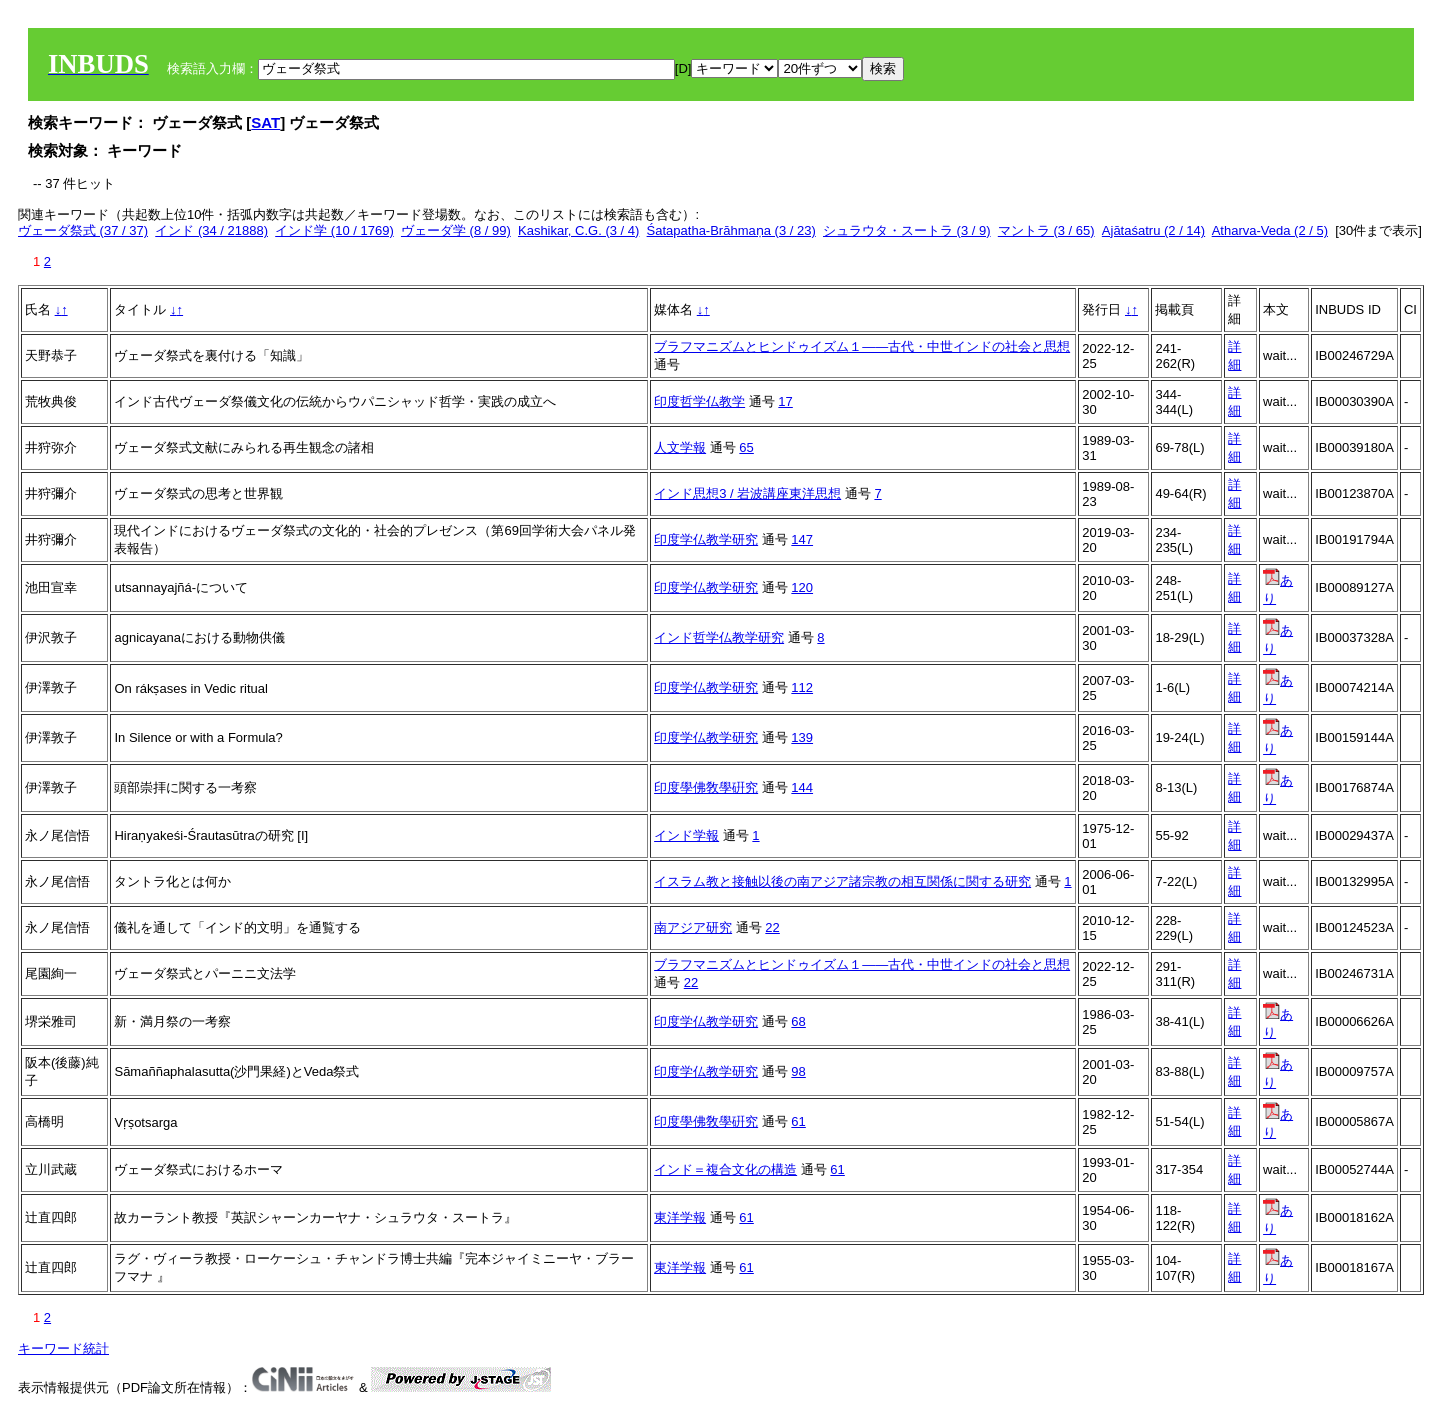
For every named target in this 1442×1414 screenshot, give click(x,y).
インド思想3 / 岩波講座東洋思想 (747, 493)
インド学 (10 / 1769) (334, 230)
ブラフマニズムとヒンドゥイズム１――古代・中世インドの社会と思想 (862, 346)
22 (772, 927)
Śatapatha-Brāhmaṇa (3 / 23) (731, 230)
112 (802, 687)
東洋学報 (680, 1217)
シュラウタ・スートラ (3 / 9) (907, 230)
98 (798, 1071)
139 (802, 737)
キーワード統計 (63, 1348)
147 (802, 539)
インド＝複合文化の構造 (725, 1169)
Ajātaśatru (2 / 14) (1153, 230)
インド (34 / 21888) (211, 230)
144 (802, 787)
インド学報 (686, 835)
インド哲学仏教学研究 (719, 637)
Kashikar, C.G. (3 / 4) (578, 230)
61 (798, 1121)
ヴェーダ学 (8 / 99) (456, 230)
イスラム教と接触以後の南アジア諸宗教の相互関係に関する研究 (842, 881)
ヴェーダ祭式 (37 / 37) (83, 230)
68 (798, 1021)
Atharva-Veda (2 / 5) (1270, 230)
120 (802, 587)
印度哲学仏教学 (699, 401)
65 (746, 447)
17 (785, 401)
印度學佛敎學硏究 (706, 787)
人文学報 (680, 447)
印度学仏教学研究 (706, 539)
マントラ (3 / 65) (1046, 230)
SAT (265, 122)
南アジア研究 (693, 927)
